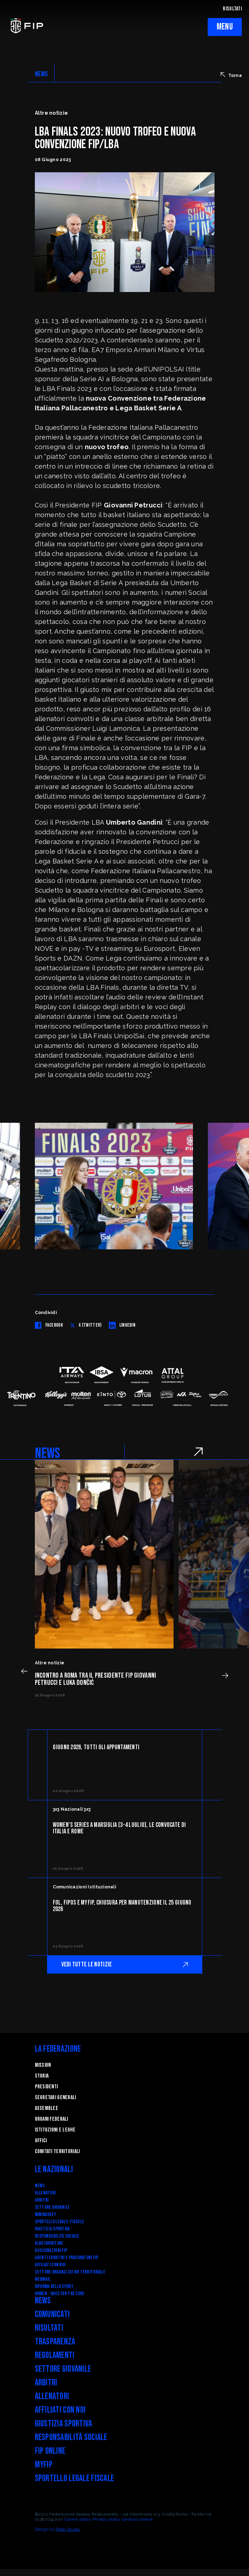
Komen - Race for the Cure (60, 2293)
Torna (231, 75)
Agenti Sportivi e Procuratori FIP (66, 2257)
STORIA (42, 2076)
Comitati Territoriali (57, 2151)
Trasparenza (55, 2341)
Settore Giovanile (52, 2207)
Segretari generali (55, 2097)
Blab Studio (68, 2529)
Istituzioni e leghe (55, 2129)
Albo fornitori (49, 2243)
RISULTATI (232, 8)
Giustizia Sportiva (52, 2229)
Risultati (49, 2328)
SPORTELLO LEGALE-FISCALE (59, 2222)
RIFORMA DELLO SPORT (54, 2286)
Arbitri (42, 2200)
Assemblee (47, 2108)
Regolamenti (55, 2355)
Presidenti (46, 2086)
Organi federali (51, 2119)
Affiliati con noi (50, 2265)
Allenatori (45, 2193)
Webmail (43, 2279)
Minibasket (46, 2214)
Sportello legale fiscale (74, 2478)
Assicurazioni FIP (51, 2250)
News (40, 2186)
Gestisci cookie (137, 2519)
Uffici (41, 2140)
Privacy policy (107, 2519)
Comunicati (52, 2314)
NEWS (41, 74)
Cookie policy (78, 2519)
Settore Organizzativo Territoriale (70, 2272)
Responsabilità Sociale (57, 2236)
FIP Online (50, 2451)
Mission (43, 2065)
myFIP (43, 2464)
